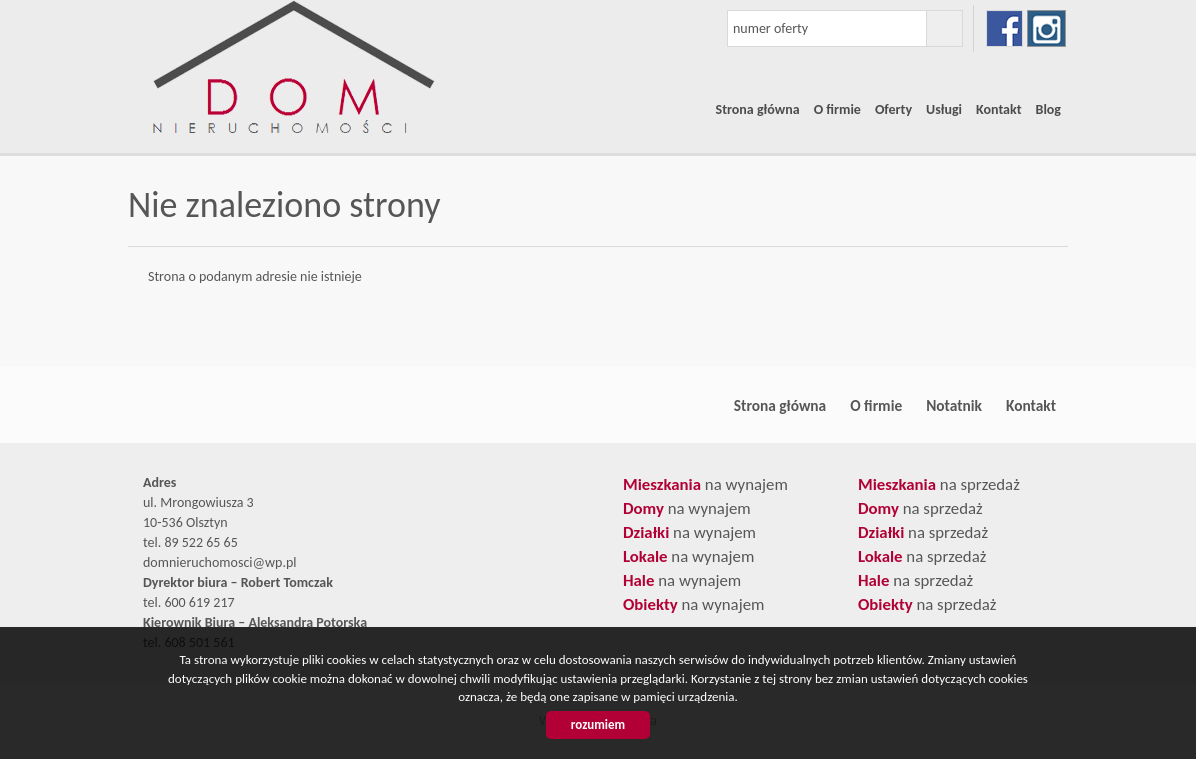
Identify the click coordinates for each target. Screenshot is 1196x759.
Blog (1048, 109)
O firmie (837, 109)
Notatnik (954, 405)
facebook (1004, 28)
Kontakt (998, 109)
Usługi (944, 109)
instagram (1046, 28)
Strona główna (758, 109)
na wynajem (705, 484)
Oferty (893, 109)
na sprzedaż (939, 484)
